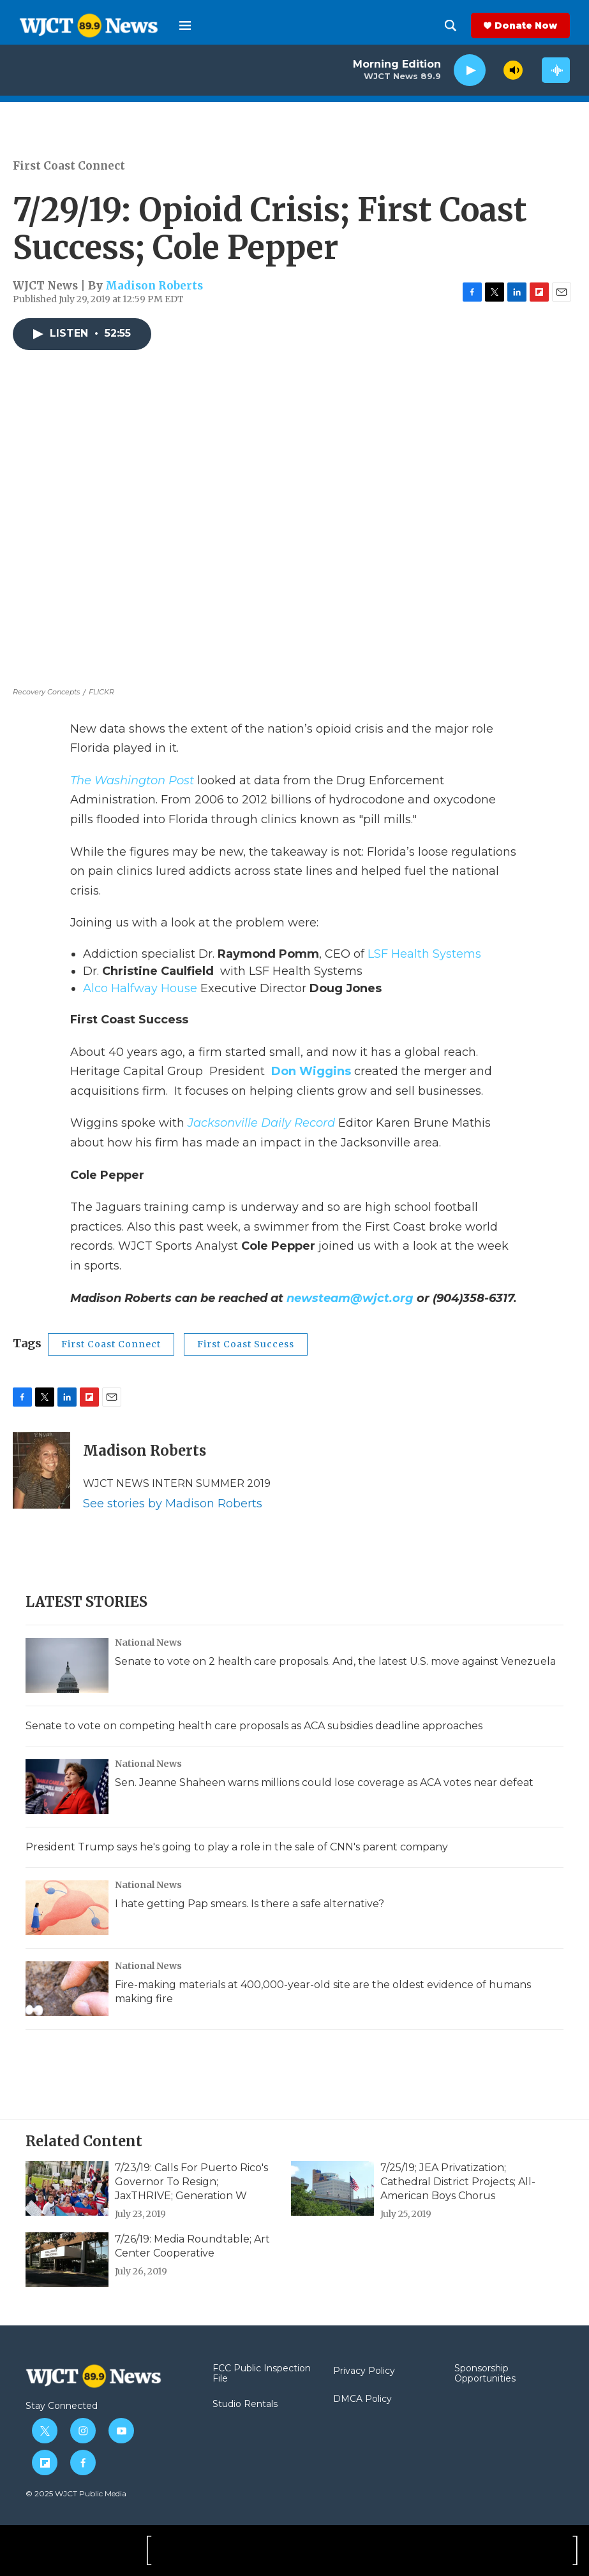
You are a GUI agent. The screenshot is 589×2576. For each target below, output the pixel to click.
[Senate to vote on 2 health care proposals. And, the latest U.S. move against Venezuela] (67, 1665)
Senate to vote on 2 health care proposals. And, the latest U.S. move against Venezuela (335, 1661)
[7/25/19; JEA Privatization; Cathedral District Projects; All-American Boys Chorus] (332, 2188)
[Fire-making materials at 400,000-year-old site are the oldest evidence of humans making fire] (67, 1988)
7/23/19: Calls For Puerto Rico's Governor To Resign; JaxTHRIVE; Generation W (191, 2182)
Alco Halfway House (140, 988)
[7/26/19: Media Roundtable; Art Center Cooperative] (67, 2259)
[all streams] (556, 70)
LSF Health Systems (424, 954)
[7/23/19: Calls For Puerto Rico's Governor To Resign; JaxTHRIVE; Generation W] (67, 2188)
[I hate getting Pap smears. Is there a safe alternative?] (67, 1907)
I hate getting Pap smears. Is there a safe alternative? (249, 1904)
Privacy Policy (364, 2371)
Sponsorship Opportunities (485, 2374)
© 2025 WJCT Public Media (76, 2493)
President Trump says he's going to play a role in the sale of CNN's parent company (237, 1847)
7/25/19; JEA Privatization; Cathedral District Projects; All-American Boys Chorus (457, 2182)
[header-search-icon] (450, 25)
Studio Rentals (245, 2404)
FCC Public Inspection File (261, 2374)
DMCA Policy (362, 2399)
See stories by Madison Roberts (172, 1504)
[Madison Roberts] (41, 1470)
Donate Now (526, 25)
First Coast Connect (69, 166)
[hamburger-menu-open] (185, 25)
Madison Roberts (154, 286)
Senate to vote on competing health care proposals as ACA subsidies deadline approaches (254, 1726)
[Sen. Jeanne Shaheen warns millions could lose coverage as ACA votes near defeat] (67, 1786)
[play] (469, 70)
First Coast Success (245, 1344)
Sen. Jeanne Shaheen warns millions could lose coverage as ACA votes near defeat (324, 1782)
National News (148, 1642)
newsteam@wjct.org (350, 1298)
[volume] (513, 70)
